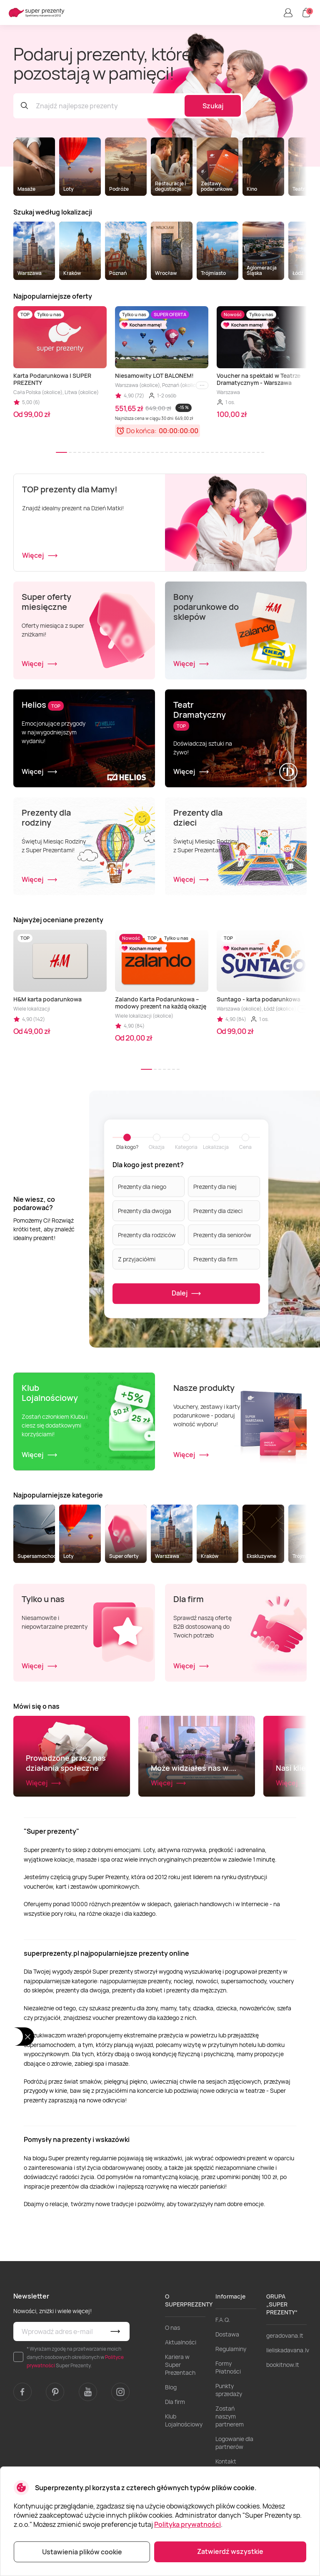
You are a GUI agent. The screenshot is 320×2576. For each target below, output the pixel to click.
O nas (172, 2382)
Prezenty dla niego (142, 1186)
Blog (171, 2441)
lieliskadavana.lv (287, 2404)
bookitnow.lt (282, 2419)
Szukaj (212, 105)
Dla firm (175, 2456)
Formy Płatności (228, 2421)
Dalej (186, 1293)
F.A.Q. (222, 2374)
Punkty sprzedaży (228, 2444)
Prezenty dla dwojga (144, 1210)
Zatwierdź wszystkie (230, 2551)
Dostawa (227, 2388)
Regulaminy (230, 2403)
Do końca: (141, 430)
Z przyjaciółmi (136, 1259)
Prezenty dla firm (215, 1259)
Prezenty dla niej (215, 1186)
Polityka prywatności (187, 2524)
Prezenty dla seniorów (222, 1234)
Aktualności (180, 2396)
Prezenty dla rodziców (147, 1234)
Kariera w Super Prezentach (180, 2419)
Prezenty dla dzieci (217, 1210)
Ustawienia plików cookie (82, 2551)
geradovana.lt (284, 2390)
